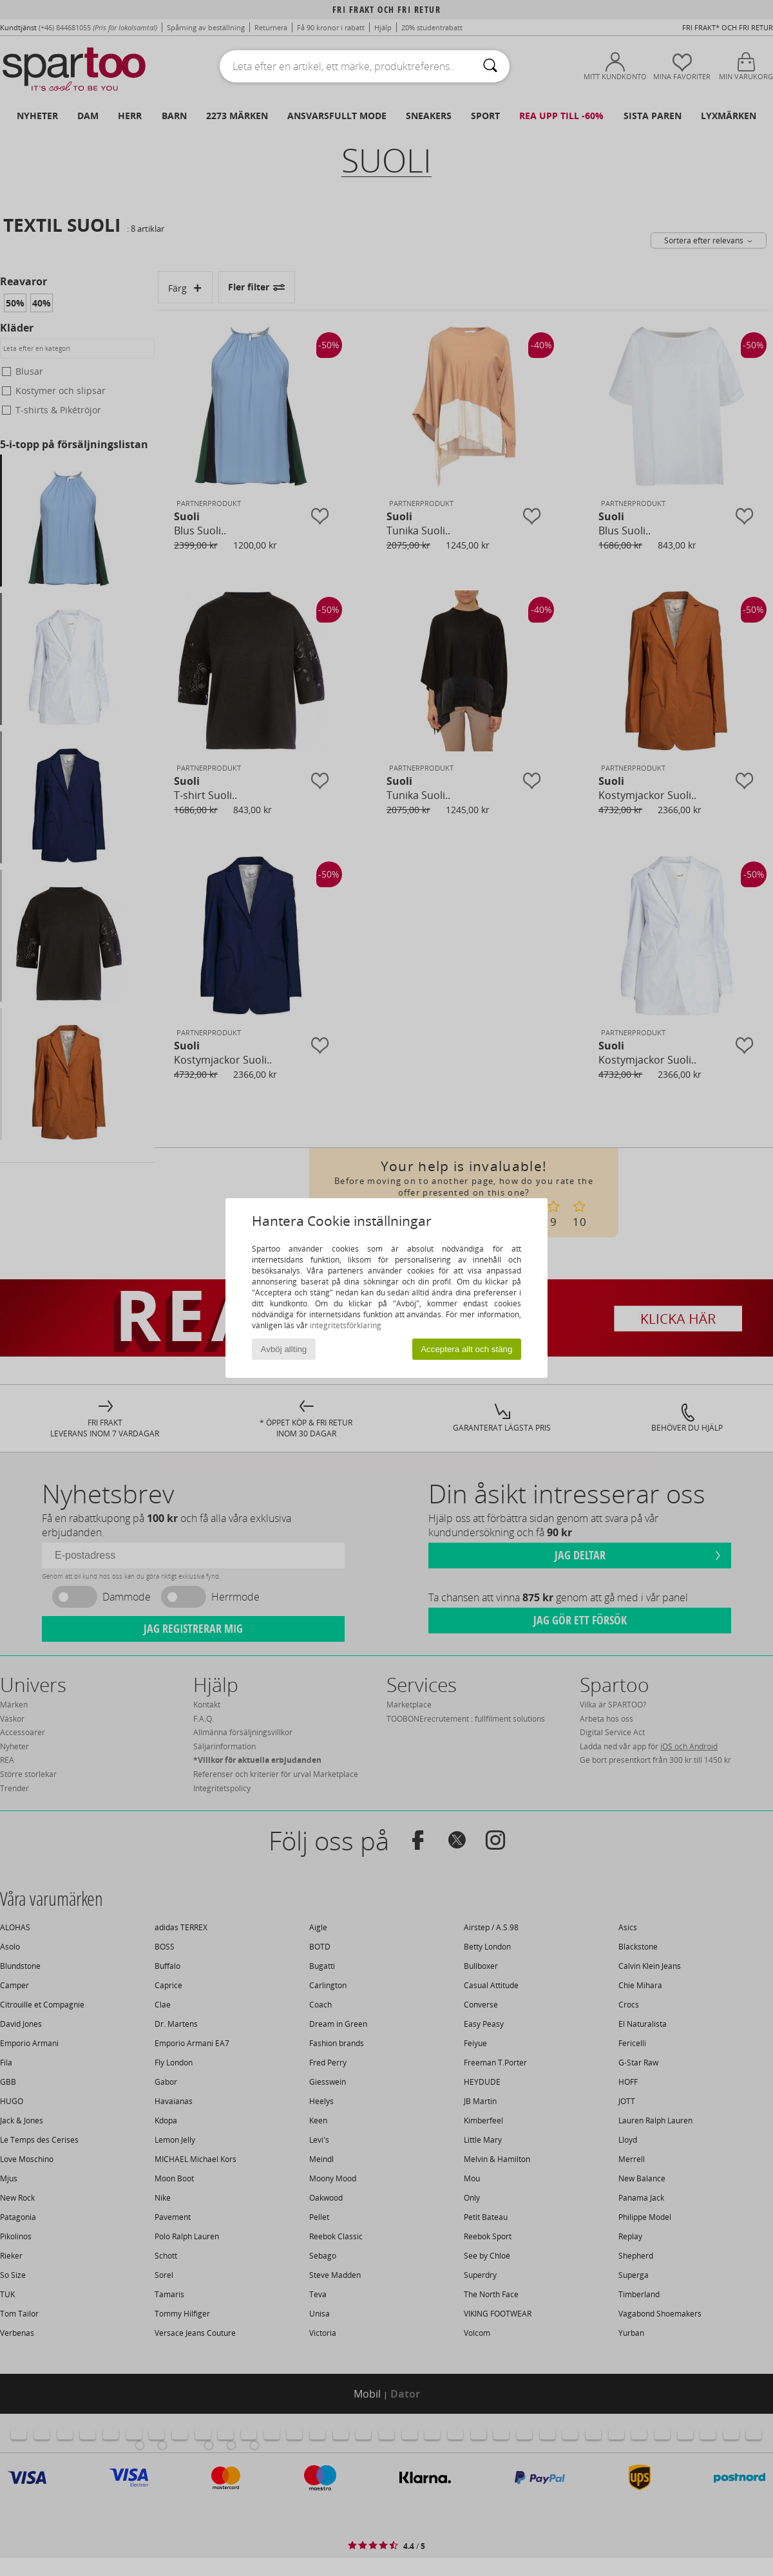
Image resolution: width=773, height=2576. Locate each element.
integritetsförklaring (345, 1325)
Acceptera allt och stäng (466, 1349)
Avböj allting (284, 1349)
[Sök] (490, 66)
